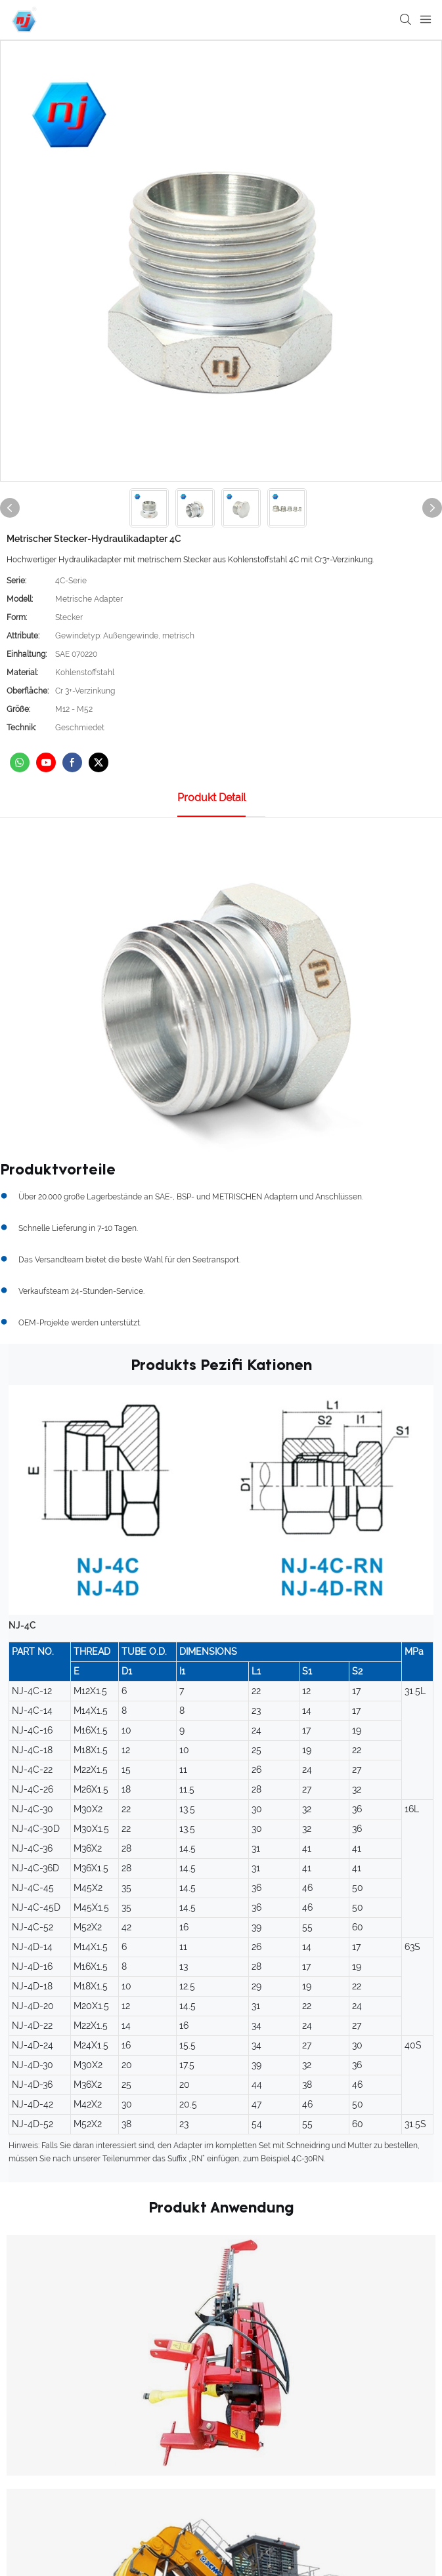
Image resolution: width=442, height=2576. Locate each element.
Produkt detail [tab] (211, 797)
